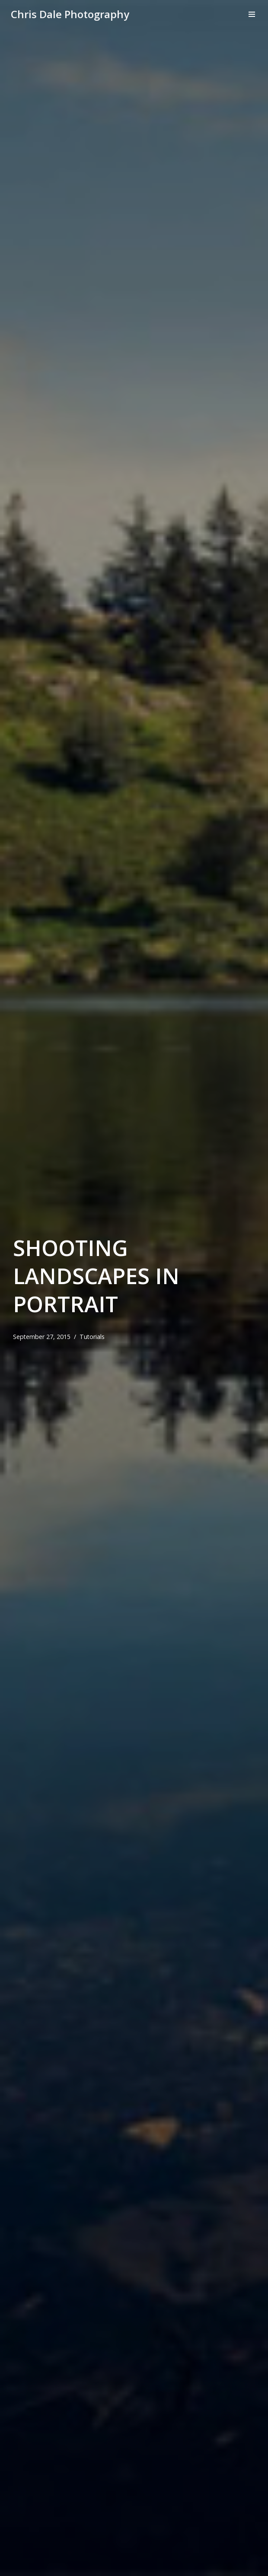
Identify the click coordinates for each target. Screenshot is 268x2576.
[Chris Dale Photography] (70, 14)
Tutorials (92, 1337)
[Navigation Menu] (252, 14)
